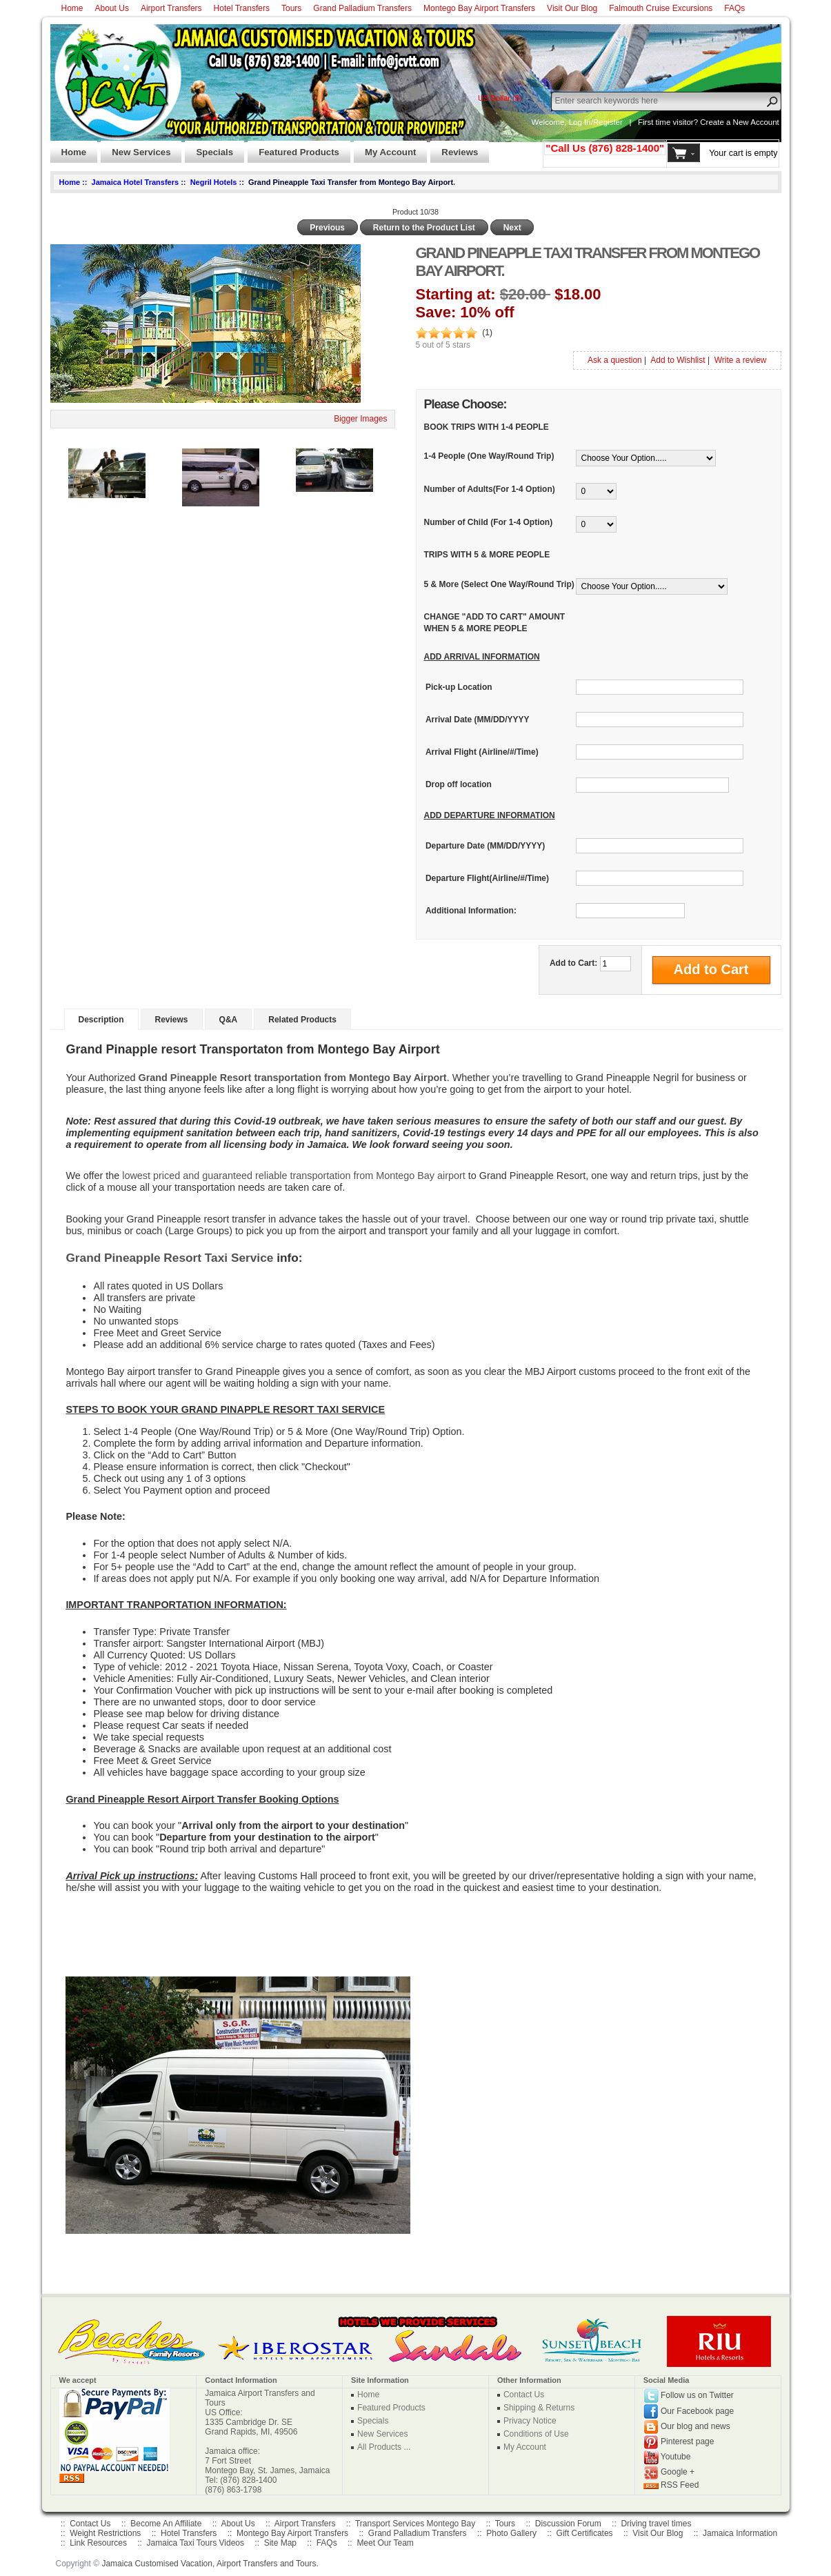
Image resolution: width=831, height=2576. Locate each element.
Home (72, 8)
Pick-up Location (458, 687)
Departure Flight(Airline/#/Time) (487, 878)
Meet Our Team (385, 2543)
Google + (677, 2472)
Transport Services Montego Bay (415, 2523)
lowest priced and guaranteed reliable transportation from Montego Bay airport (293, 1175)
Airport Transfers (171, 8)
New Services (135, 148)
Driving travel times (656, 2523)
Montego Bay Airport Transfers (479, 8)
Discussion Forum (568, 2523)
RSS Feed (680, 2485)
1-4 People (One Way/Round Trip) (489, 456)
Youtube (676, 2457)
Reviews (454, 148)
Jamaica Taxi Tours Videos (195, 2543)
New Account (756, 122)
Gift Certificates (585, 2533)
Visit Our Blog (572, 8)
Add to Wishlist (677, 360)
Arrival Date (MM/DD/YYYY (477, 719)
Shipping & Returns (538, 2407)
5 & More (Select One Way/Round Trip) (499, 584)
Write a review (740, 360)
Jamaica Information (740, 2533)
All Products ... (383, 2447)
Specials (209, 148)
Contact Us (523, 2394)
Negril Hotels (213, 182)
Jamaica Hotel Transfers (135, 182)
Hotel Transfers (242, 8)
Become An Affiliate (165, 2523)
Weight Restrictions (105, 2533)
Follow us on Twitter (697, 2396)
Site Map (280, 2543)
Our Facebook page (697, 2411)
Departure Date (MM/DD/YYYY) (485, 846)
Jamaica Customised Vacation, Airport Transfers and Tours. (209, 2563)
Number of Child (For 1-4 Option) (488, 522)
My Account (385, 148)
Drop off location (458, 785)
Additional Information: (471, 910)
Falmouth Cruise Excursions (660, 8)
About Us (112, 8)
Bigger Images (360, 419)
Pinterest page (687, 2442)
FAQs (734, 8)
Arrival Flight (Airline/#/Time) (482, 752)
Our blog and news (695, 2427)
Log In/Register (596, 122)
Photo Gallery (511, 2533)
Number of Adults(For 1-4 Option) (489, 489)
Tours (291, 8)
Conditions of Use (536, 2434)
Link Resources (98, 2543)
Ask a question (615, 360)
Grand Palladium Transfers (362, 8)
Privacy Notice (530, 2421)
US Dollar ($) (500, 98)
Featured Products (293, 148)
